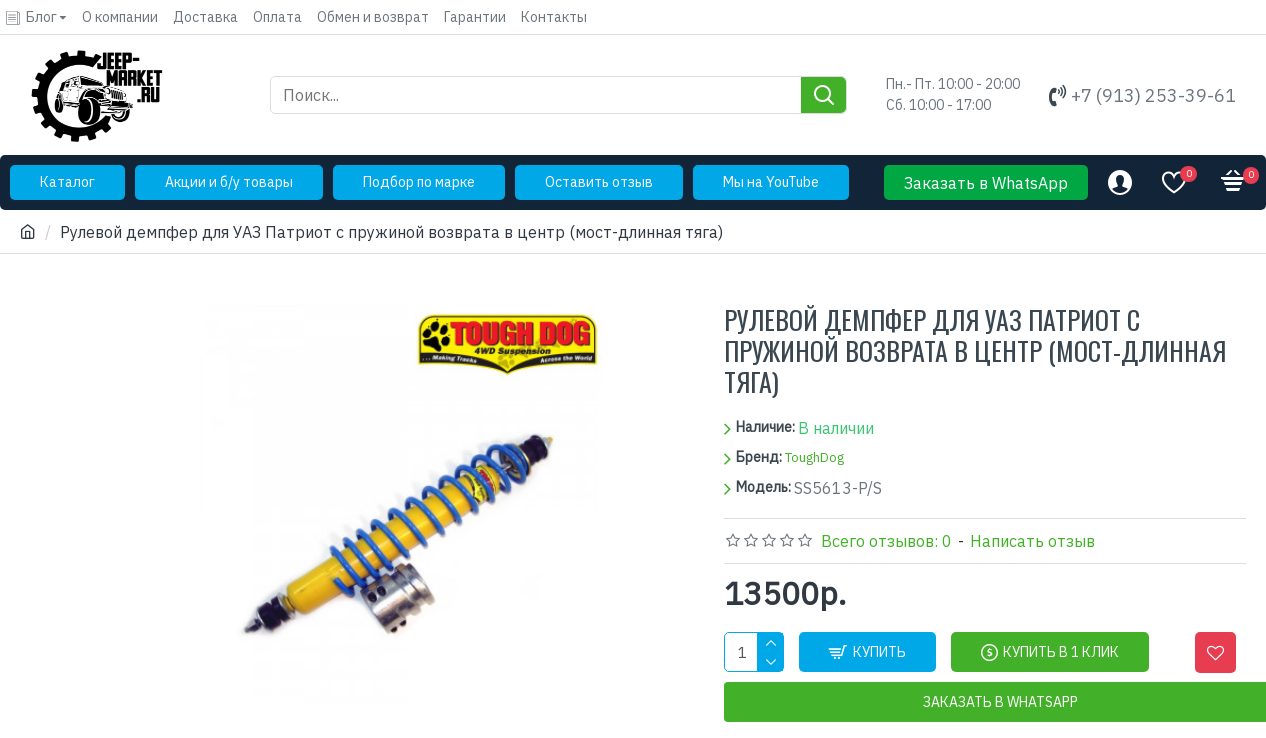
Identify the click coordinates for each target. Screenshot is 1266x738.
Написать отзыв (1032, 541)
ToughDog (814, 457)
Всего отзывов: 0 (886, 541)
